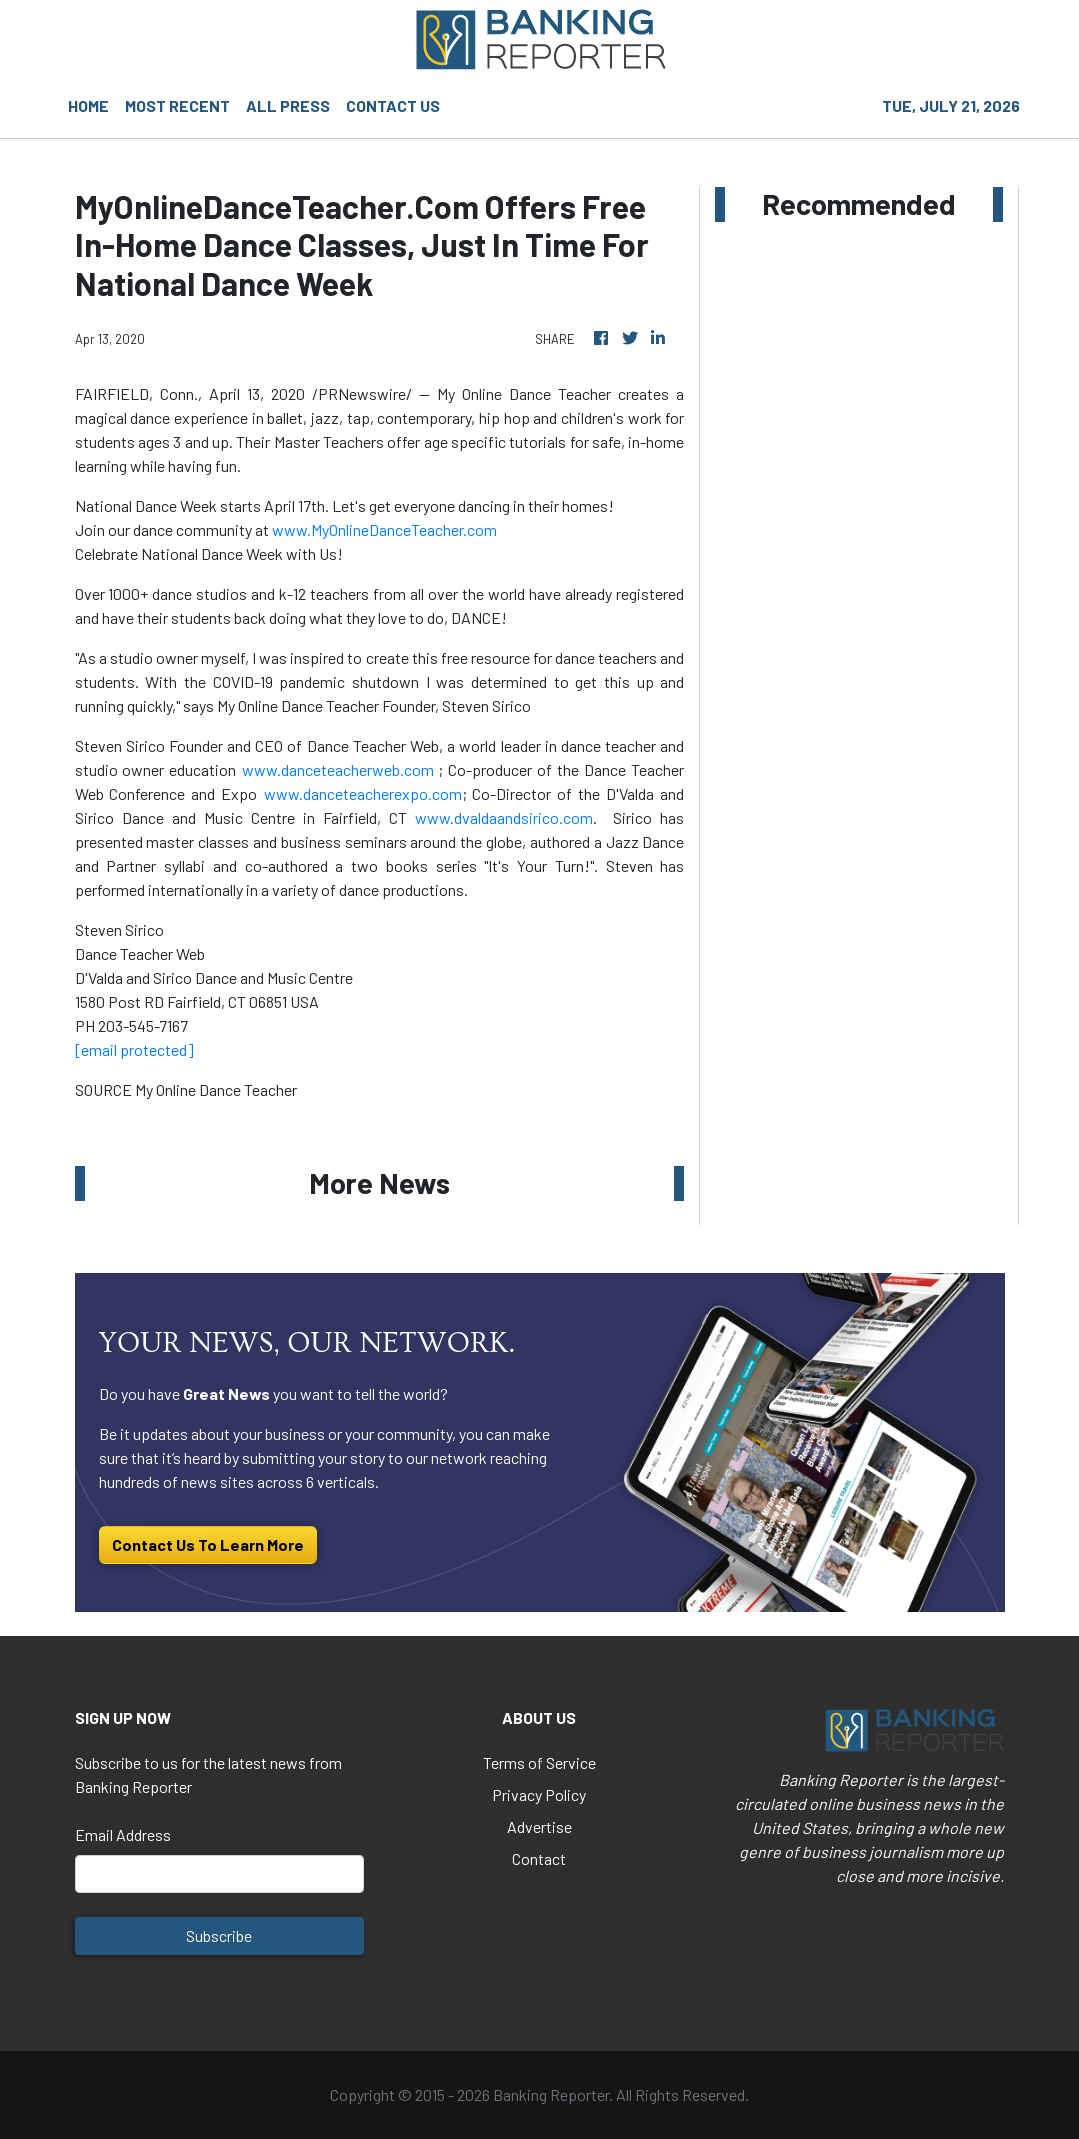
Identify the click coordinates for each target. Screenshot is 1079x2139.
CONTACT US (393, 105)
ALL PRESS (288, 105)
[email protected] (134, 1049)
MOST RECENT (177, 105)
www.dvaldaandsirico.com (504, 817)
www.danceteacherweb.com (338, 769)
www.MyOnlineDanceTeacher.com (384, 529)
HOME (88, 105)
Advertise (539, 1826)
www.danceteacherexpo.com (363, 793)
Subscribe (219, 1935)
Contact (539, 1858)
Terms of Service (539, 1762)
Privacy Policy (539, 1794)
